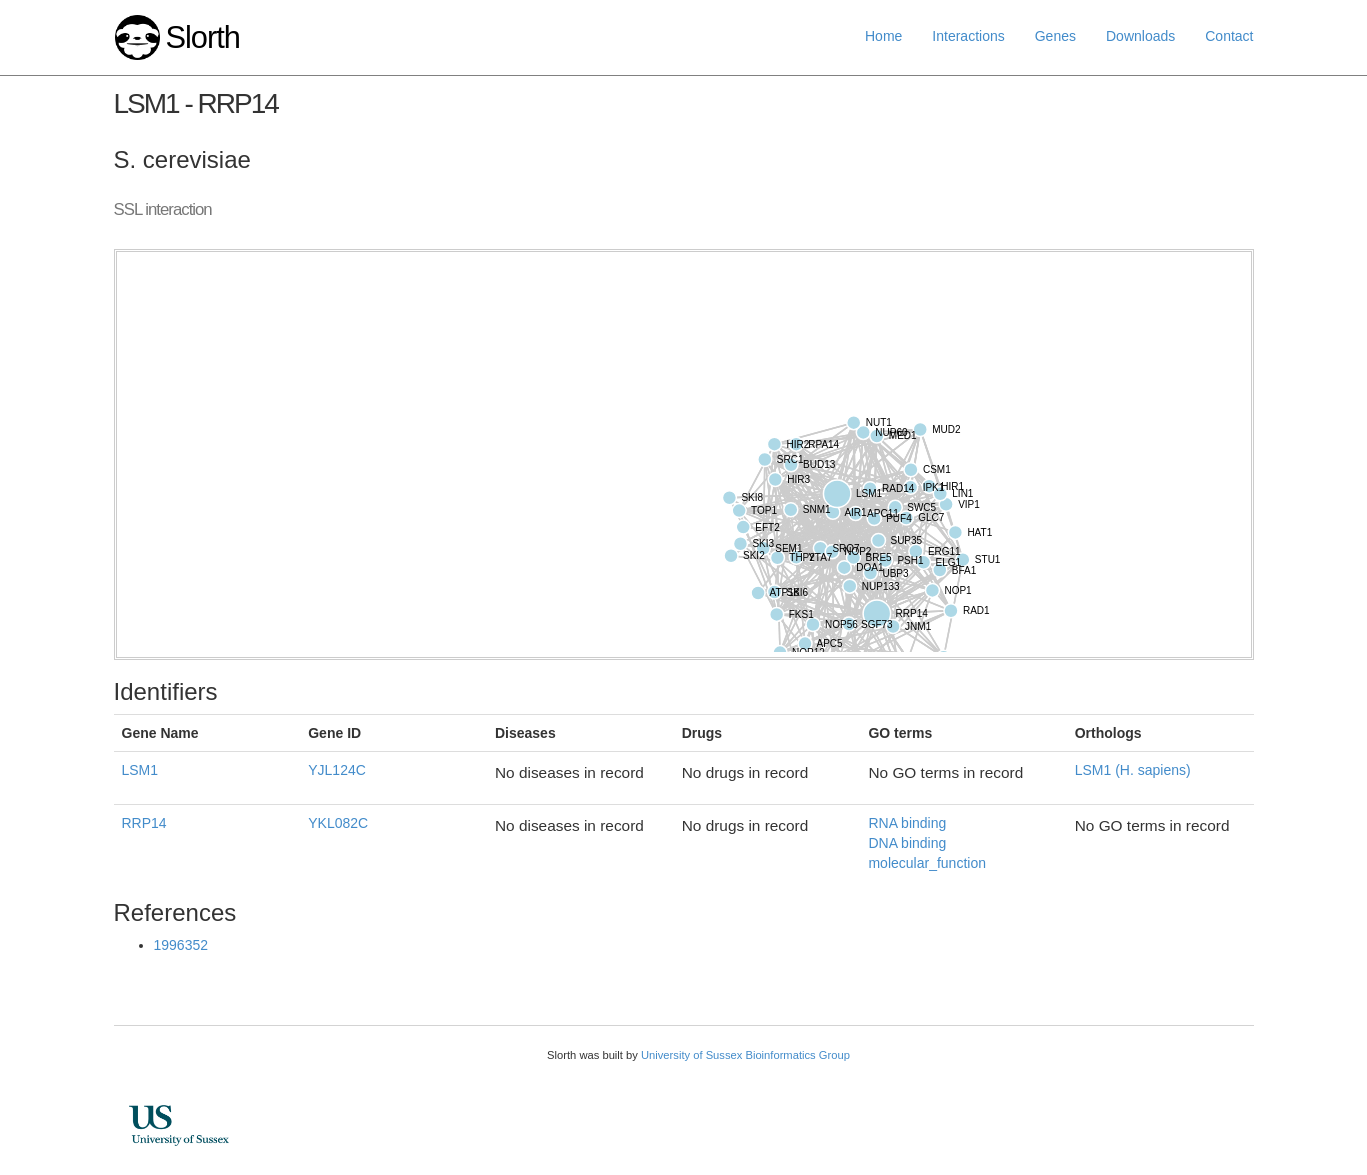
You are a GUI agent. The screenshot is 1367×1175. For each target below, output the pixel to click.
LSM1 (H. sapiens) (1133, 770)
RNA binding (907, 823)
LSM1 (140, 770)
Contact (1229, 36)
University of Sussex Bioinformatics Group (745, 1055)
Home (883, 36)
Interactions (968, 36)
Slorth (202, 37)
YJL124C (337, 770)
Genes (1055, 36)
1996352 (181, 945)
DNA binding (907, 843)
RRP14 (144, 823)
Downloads (1140, 36)
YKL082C (338, 823)
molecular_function (927, 863)
